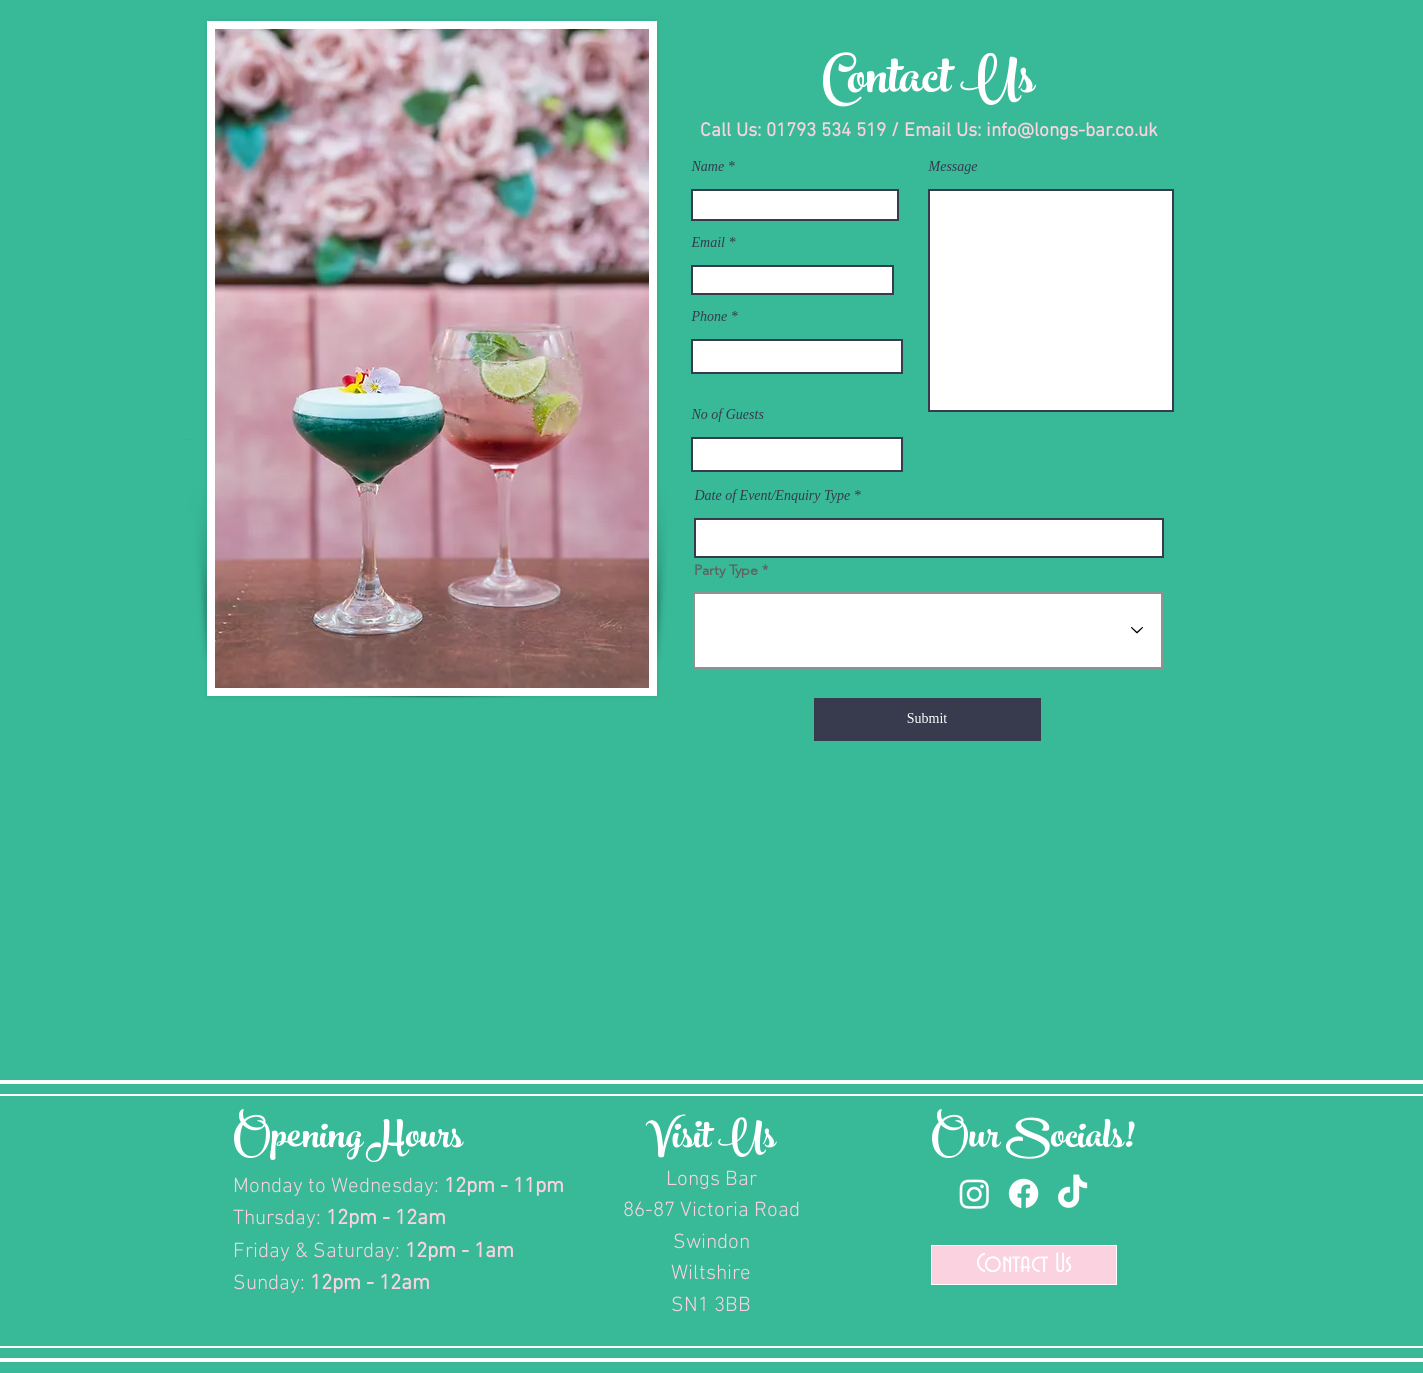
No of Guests (728, 415)
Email (708, 243)
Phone (710, 317)
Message (953, 167)
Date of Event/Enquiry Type (773, 496)
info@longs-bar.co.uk (1072, 131)
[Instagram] (974, 1193)
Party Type (726, 570)
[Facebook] (1023, 1193)
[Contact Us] (1024, 1265)
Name (708, 167)
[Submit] (927, 719)
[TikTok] (1072, 1193)
